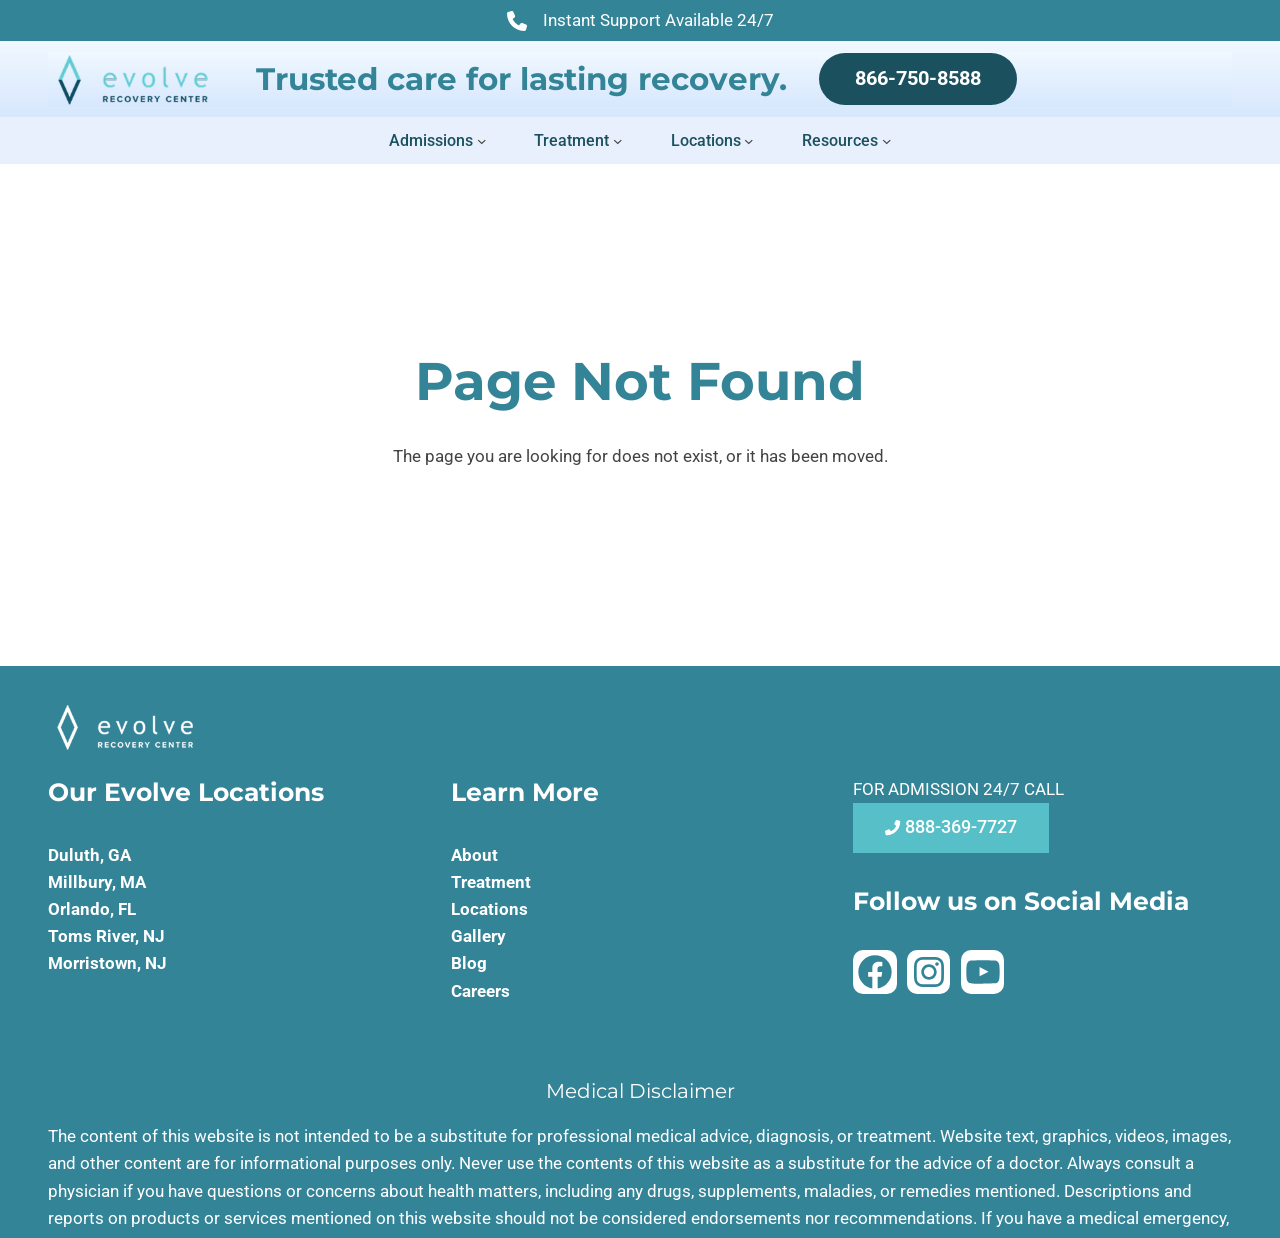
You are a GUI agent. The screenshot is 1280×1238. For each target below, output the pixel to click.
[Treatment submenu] (618, 141)
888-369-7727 (951, 827)
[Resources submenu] (887, 141)
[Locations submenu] (749, 141)
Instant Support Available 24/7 (640, 22)
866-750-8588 (918, 78)
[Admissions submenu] (482, 141)
